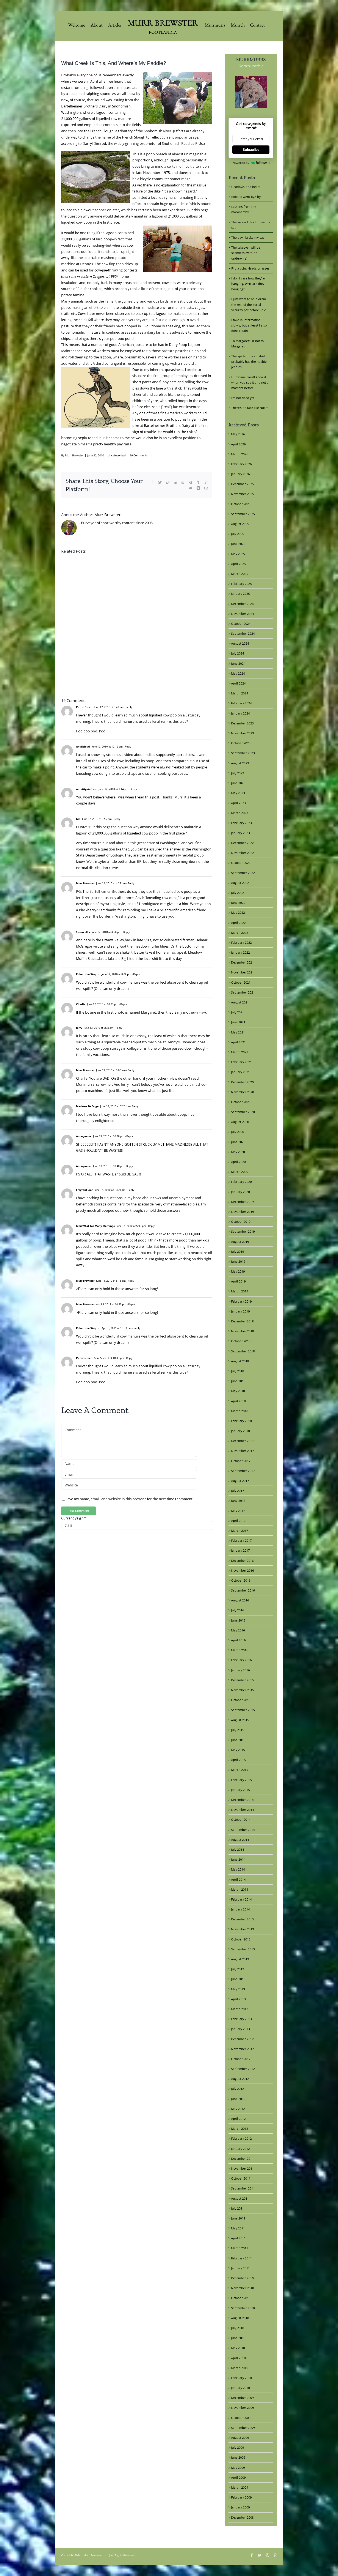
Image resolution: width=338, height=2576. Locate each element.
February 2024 (241, 703)
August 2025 (240, 524)
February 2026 (241, 464)
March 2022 (239, 933)
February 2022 (241, 942)
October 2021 (240, 982)
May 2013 (238, 1989)
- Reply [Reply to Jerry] (117, 1028)
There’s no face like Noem (249, 408)
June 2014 (238, 1859)
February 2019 (241, 1301)
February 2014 (241, 1899)
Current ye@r (73, 1518)
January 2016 (240, 1670)
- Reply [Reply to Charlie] (122, 1004)
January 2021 (240, 1072)
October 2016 (240, 1580)
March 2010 (239, 2368)
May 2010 (238, 2348)
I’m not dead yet (242, 398)
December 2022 (242, 843)
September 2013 (243, 1949)
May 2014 (238, 1869)
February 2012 (241, 2138)
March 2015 (239, 1770)
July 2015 (237, 1730)
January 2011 (240, 2268)
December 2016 (242, 1561)
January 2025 (240, 594)
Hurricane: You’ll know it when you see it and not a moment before (250, 382)
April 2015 (238, 1760)
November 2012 (242, 2049)
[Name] (129, 1463)
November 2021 (242, 972)
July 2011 (237, 2208)
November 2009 (242, 2408)
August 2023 (240, 763)
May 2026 (238, 434)
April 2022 (238, 923)
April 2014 (238, 1879)
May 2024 (238, 673)
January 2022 (240, 952)
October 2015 (240, 1700)
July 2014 (237, 1849)
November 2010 (242, 2288)
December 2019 (242, 1202)
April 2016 (238, 1640)
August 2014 (240, 1840)
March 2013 (239, 2009)
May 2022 (238, 912)
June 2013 (238, 1979)
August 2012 (240, 2079)
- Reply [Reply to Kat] (116, 819)
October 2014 (240, 1819)
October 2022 (240, 863)
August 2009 (240, 2438)
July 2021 (237, 1012)
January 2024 (240, 713)
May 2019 (238, 1271)
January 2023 (240, 833)
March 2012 (239, 2128)
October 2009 (240, 2418)
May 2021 (238, 1032)
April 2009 (238, 2477)
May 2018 (238, 1391)
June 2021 (238, 1022)
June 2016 (238, 1620)
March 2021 (239, 1052)
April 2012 (238, 2119)
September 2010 (243, 2308)
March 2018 (239, 1411)
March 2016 (239, 1650)
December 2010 (242, 2278)
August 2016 (240, 1600)
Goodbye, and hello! (245, 187)
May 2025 (238, 554)
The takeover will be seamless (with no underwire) (245, 252)
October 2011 (240, 2178)
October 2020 (240, 1102)
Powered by (251, 162)
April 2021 (238, 1042)
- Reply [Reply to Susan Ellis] (125, 932)
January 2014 (240, 1909)
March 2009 (239, 2487)
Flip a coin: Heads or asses (250, 268)
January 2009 (240, 2507)
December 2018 (242, 1321)
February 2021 (241, 1062)
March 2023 (239, 813)
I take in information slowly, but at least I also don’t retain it (249, 325)
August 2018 (240, 1361)
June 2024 (238, 663)
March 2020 (239, 1172)
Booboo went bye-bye (246, 197)
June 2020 (238, 1142)
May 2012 (238, 2109)
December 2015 (242, 1680)
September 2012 (243, 2069)
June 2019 (238, 1261)
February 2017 (241, 1540)
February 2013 (241, 2019)
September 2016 (243, 1590)
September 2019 (243, 1231)
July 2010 (237, 2328)
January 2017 (240, 1550)
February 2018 (241, 1421)
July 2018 (237, 1371)
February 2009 (241, 2497)
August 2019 (240, 1242)
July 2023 (237, 773)
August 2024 (240, 643)
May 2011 (238, 2228)
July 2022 (237, 893)
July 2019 (237, 1251)
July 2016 (237, 1610)
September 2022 (243, 873)
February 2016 (241, 1660)
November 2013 (242, 1929)
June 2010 (238, 2338)
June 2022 (238, 903)
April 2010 (238, 2358)
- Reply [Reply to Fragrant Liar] (129, 1190)
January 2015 (240, 1790)
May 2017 (238, 1511)
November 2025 (242, 494)
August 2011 (240, 2198)
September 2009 (243, 2428)
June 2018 (238, 1381)
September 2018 (243, 1351)
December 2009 (242, 2398)
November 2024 (242, 614)
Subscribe (251, 149)
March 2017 (239, 1531)
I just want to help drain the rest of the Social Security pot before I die (248, 304)
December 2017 (242, 1441)
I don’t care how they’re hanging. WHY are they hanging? (248, 283)
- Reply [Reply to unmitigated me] (132, 789)
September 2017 (243, 1471)
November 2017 (242, 1451)
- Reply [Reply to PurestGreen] (128, 707)
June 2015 (238, 1740)
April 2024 (238, 683)
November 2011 (242, 2168)
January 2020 (240, 1192)
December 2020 (242, 1082)
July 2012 (237, 2089)
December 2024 (242, 604)
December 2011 (242, 2158)
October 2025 (240, 504)
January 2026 (240, 474)
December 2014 (242, 1800)
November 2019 (242, 1212)
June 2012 (238, 2099)
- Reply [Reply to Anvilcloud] (127, 746)
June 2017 (238, 1501)
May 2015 (238, 1750)
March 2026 (239, 454)
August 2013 (240, 1959)
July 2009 (237, 2447)
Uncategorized (117, 455)
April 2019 (238, 1281)
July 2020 (237, 1132)
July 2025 (237, 534)
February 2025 (241, 584)
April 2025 (238, 564)
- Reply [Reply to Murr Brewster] (130, 883)
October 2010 (240, 2298)
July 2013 (237, 1969)
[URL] (129, 1485)
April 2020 (238, 1162)
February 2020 (241, 1182)
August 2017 (240, 1481)
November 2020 (242, 1092)
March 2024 (239, 693)
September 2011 (243, 2188)
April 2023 (238, 803)
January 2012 (240, 2149)
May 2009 (238, 2468)
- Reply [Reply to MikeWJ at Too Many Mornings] (150, 1226)
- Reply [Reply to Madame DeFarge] (134, 1106)
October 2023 (240, 743)
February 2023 (241, 823)
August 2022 (240, 883)
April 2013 (238, 1999)
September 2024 (243, 633)
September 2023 (243, 753)
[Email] (129, 1474)
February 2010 (241, 2378)
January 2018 (240, 1431)
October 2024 (240, 624)
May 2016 (238, 1630)
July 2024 (237, 653)
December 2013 (242, 1919)
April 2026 (238, 444)
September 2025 (243, 514)
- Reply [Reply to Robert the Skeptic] (135, 974)
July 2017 (237, 1491)
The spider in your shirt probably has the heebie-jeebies (249, 361)
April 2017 (238, 1521)
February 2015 (241, 1780)
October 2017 (240, 1461)
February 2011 (241, 2258)
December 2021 (242, 962)
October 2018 (240, 1341)
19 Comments (139, 455)
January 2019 (240, 1311)
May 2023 (238, 793)
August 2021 (240, 1002)
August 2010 (240, 2318)
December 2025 (242, 484)
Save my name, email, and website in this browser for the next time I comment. (129, 1499)
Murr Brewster (74, 455)
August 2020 (240, 1122)
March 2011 (239, 2248)
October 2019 (240, 1221)
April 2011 (238, 2238)
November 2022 (242, 853)
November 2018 (242, 1331)
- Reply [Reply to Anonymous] (128, 1136)
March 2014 (239, 1889)
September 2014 (243, 1830)
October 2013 (240, 1939)
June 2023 (238, 783)
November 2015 (242, 1690)
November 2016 (242, 1570)
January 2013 (240, 2029)
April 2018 (238, 1401)
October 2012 (240, 2059)
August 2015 (240, 1720)
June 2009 (238, 2457)
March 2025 (239, 574)
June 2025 (238, 544)
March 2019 (239, 1291)
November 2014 (242, 1810)
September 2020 (243, 1112)
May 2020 (238, 1152)
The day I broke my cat (247, 237)
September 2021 (243, 992)
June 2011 (238, 2218)
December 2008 (242, 2517)
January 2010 (240, 2388)
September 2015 (243, 1710)
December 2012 (242, 2039)
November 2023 (242, 733)
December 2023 (242, 723)
